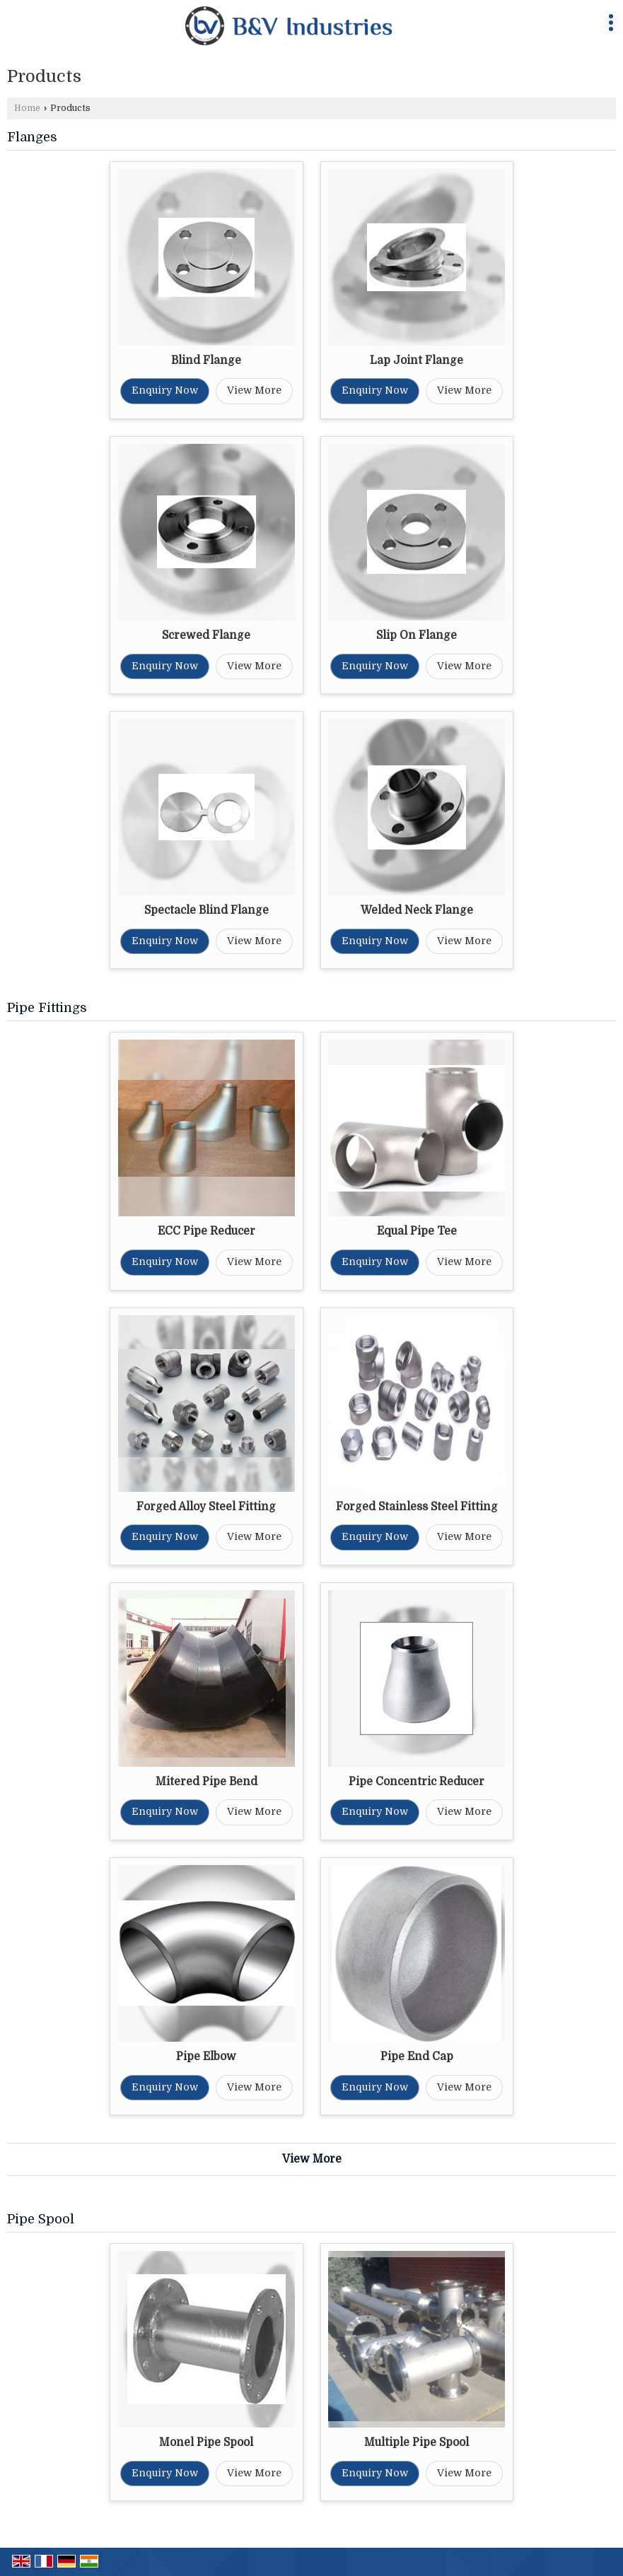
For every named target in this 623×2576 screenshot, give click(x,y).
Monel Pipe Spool (206, 2442)
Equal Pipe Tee (417, 1231)
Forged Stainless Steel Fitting (417, 1506)
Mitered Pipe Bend (206, 1781)
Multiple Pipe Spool (416, 2442)
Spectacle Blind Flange (206, 910)
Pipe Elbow (206, 2056)
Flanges (32, 137)
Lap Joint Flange (416, 360)
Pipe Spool (40, 2219)
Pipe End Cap (416, 2056)
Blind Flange (206, 360)
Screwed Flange (206, 635)
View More (254, 390)
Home (27, 108)
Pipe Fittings (47, 1008)
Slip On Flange (416, 635)
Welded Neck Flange (417, 910)
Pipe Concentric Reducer (416, 1781)
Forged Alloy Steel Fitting (206, 1506)
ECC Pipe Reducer (206, 1231)
